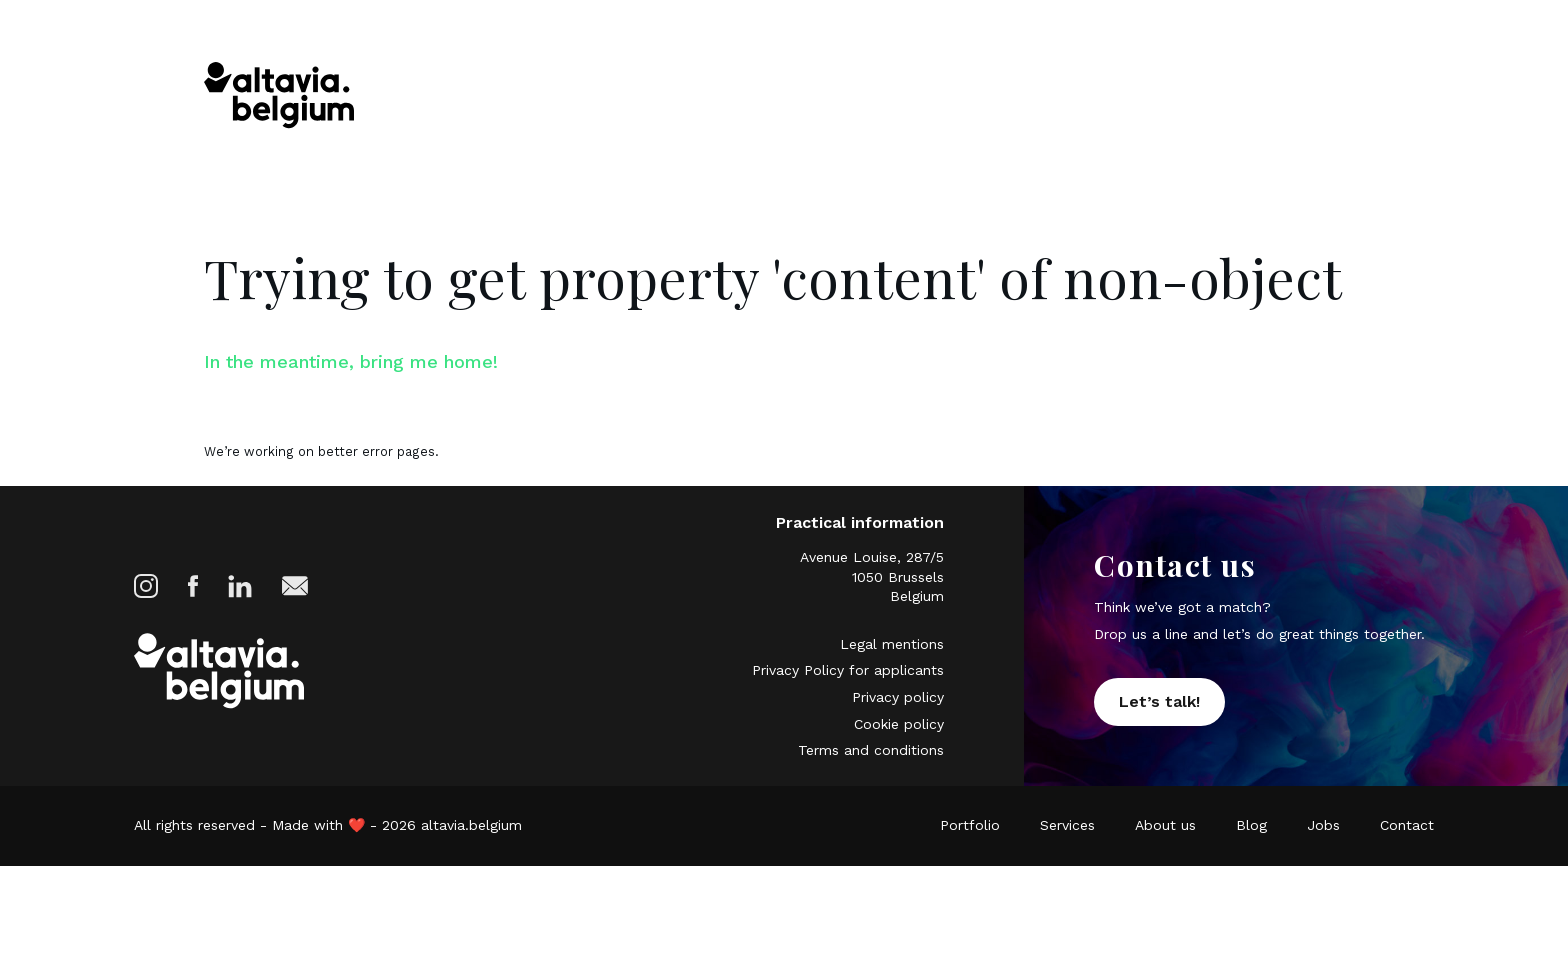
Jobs (1238, 96)
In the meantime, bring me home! (404, 365)
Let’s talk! (1159, 725)
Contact (1329, 96)
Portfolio (854, 96)
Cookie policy (899, 749)
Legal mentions (892, 679)
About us (1071, 96)
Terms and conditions (871, 772)
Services (961, 96)
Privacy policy (898, 726)
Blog (1164, 96)
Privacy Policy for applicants (848, 703)
